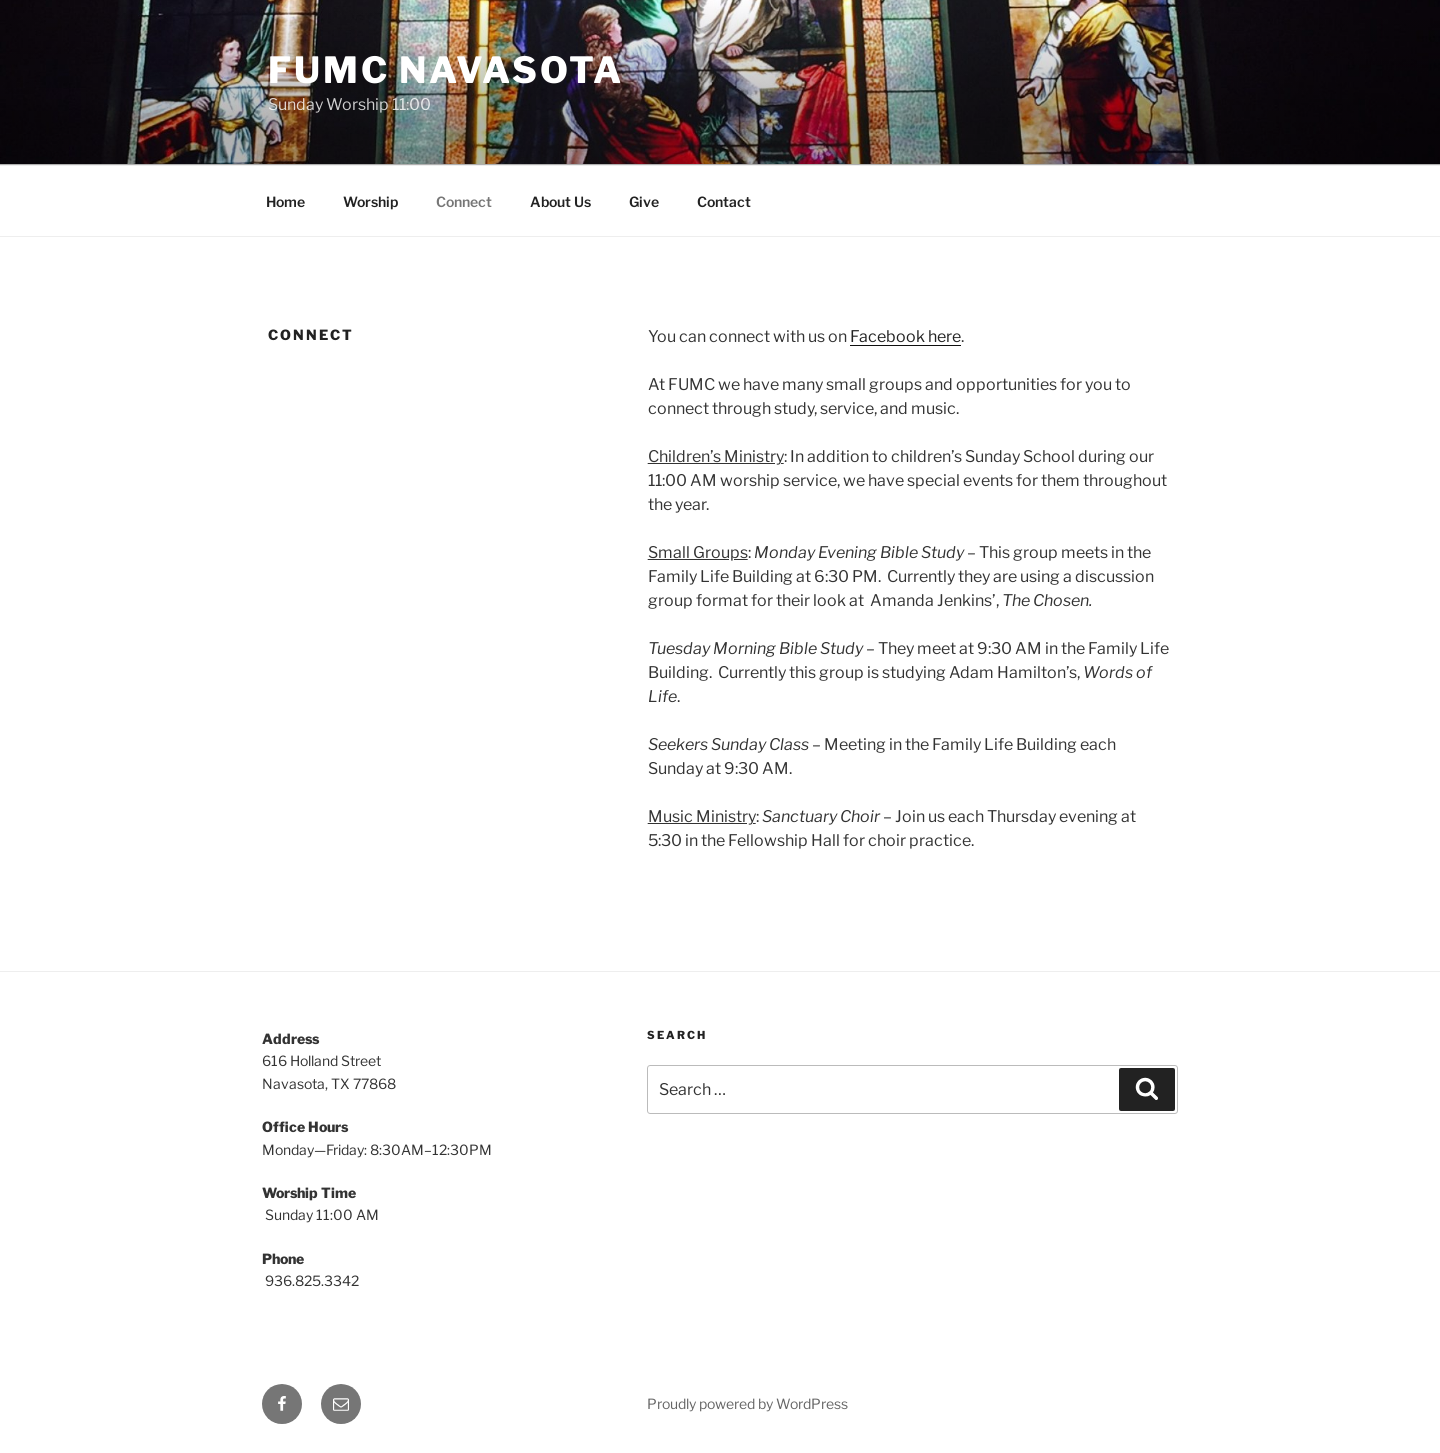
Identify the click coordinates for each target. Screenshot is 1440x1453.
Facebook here (905, 336)
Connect (464, 201)
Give (644, 201)
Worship (370, 201)
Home (285, 201)
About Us (560, 201)
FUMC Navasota (445, 70)
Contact (724, 201)
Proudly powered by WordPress (747, 1403)
